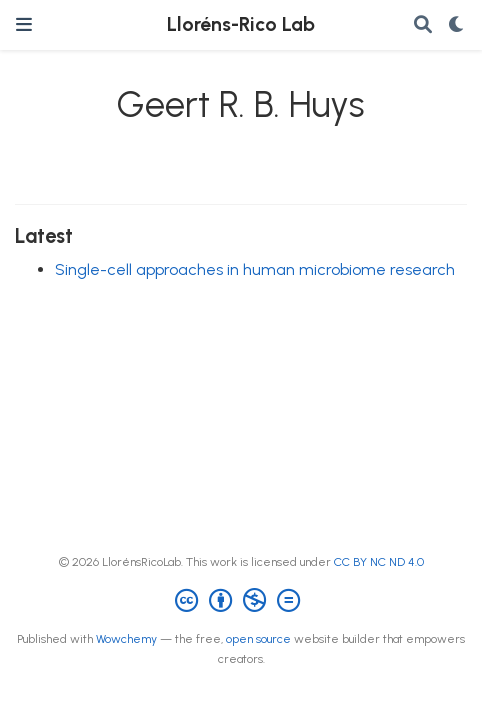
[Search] (423, 25)
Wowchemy (126, 639)
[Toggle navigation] (24, 24)
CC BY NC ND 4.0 (379, 562)
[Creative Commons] (241, 601)
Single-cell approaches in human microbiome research (255, 269)
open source (258, 639)
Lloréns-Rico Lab (241, 24)
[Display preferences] (457, 25)
